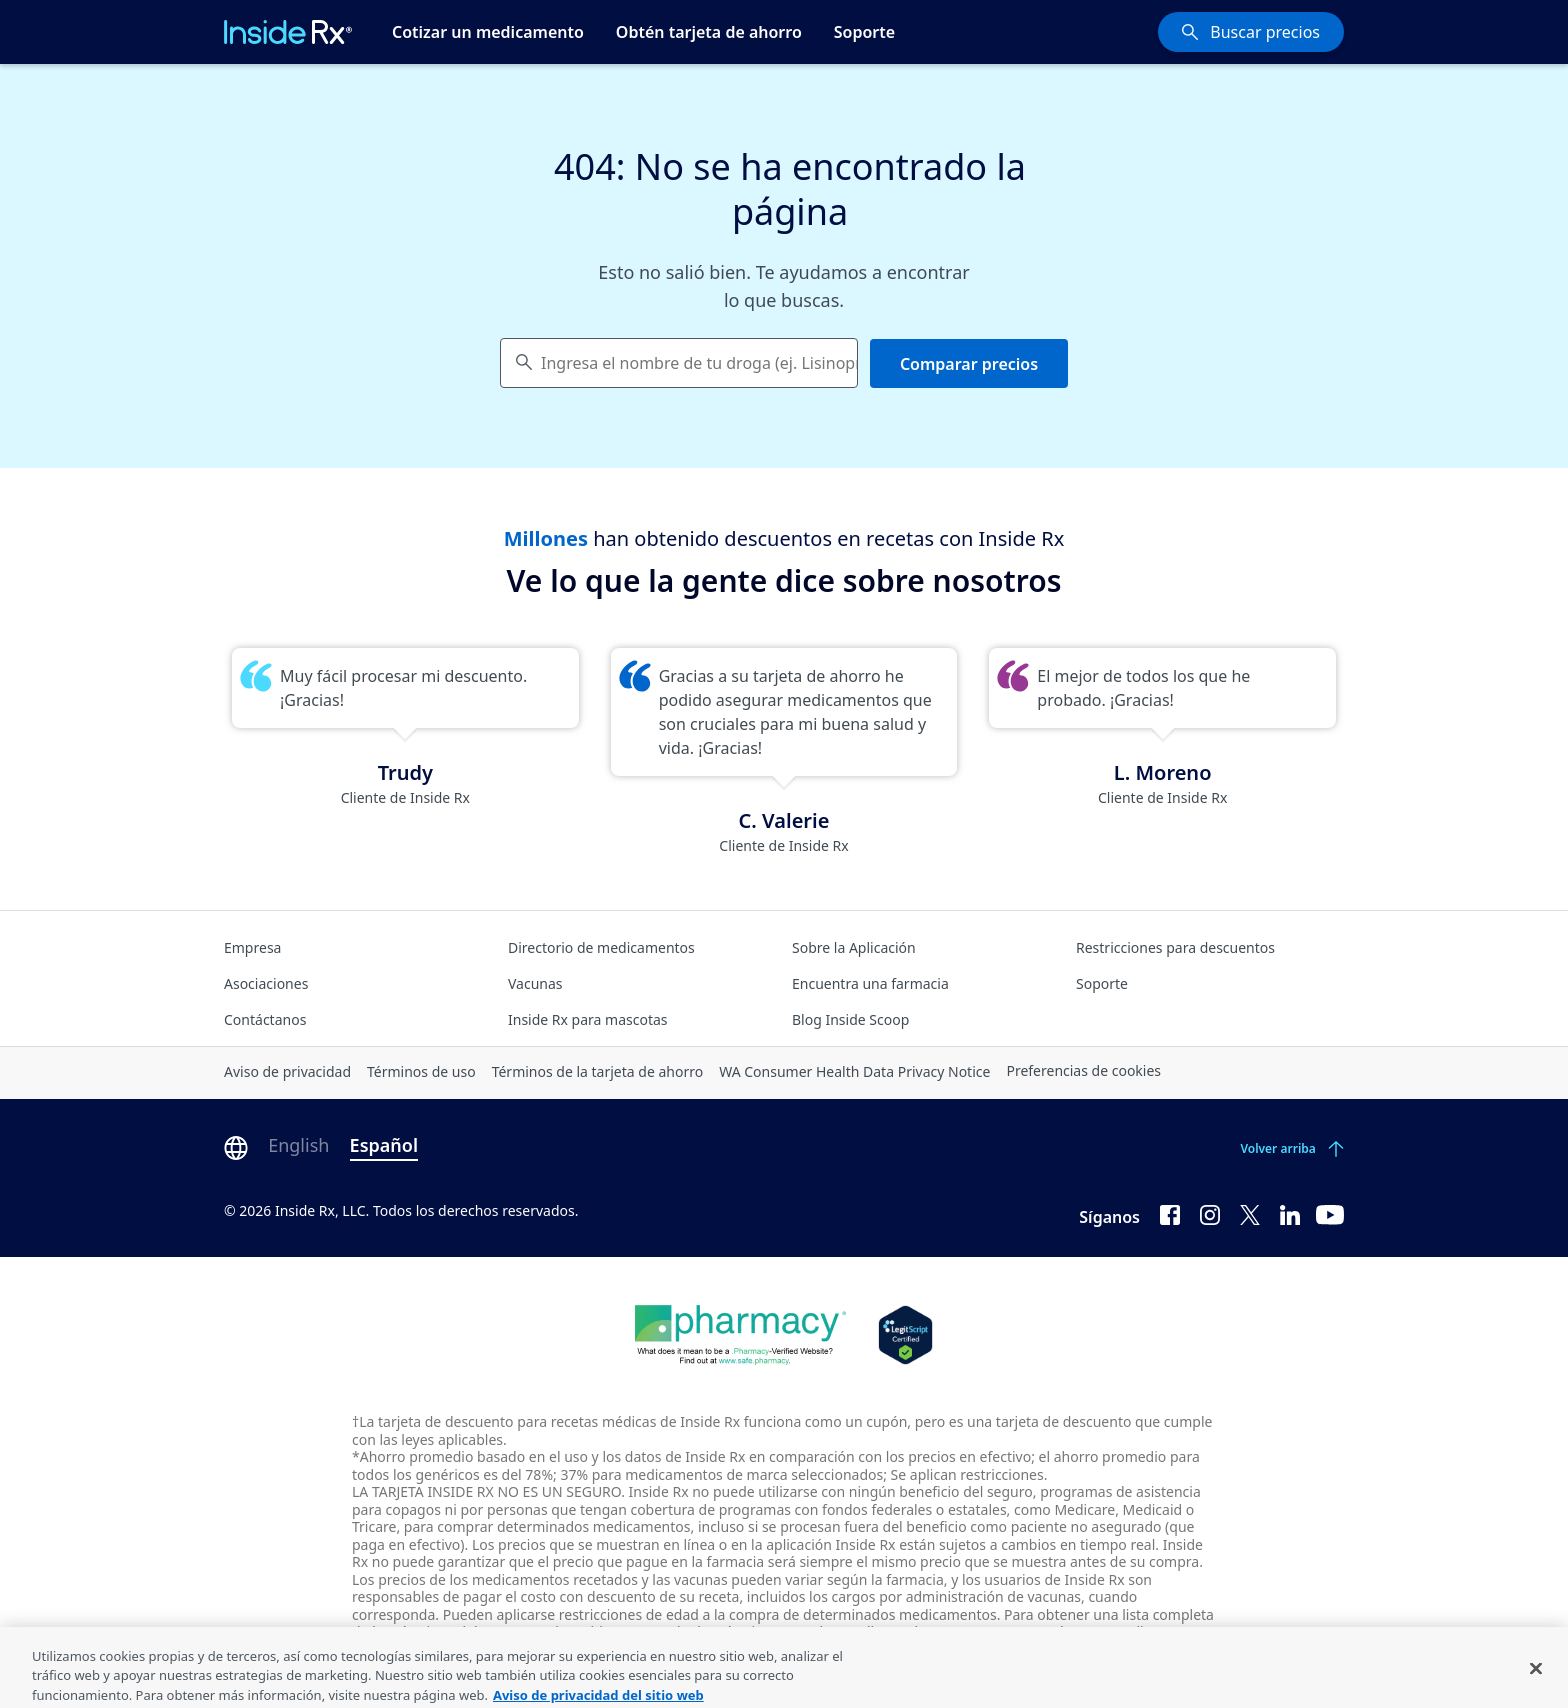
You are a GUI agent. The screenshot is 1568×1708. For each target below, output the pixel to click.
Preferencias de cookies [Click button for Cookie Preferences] (1083, 1070)
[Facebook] (1170, 1213)
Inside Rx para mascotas (588, 1019)
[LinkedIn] (1290, 1213)
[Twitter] (1250, 1213)
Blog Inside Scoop (850, 1019)
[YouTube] (1330, 1213)
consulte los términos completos (744, 1631)
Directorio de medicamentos (601, 947)
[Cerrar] (1536, 1681)
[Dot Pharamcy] (740, 1335)
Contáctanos (265, 1019)
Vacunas (535, 983)
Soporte (864, 32)
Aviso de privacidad (287, 1071)
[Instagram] (1210, 1213)
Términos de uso (421, 1071)
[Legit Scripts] (905, 1335)
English (298, 1145)
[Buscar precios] (1251, 32)
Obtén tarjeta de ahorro (709, 32)
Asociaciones (266, 983)
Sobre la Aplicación (854, 947)
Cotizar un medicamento (488, 32)
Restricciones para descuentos (1175, 947)
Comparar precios (969, 364)
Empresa (252, 947)
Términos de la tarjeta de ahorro (598, 1071)
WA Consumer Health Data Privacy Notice (854, 1071)
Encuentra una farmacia (870, 983)
